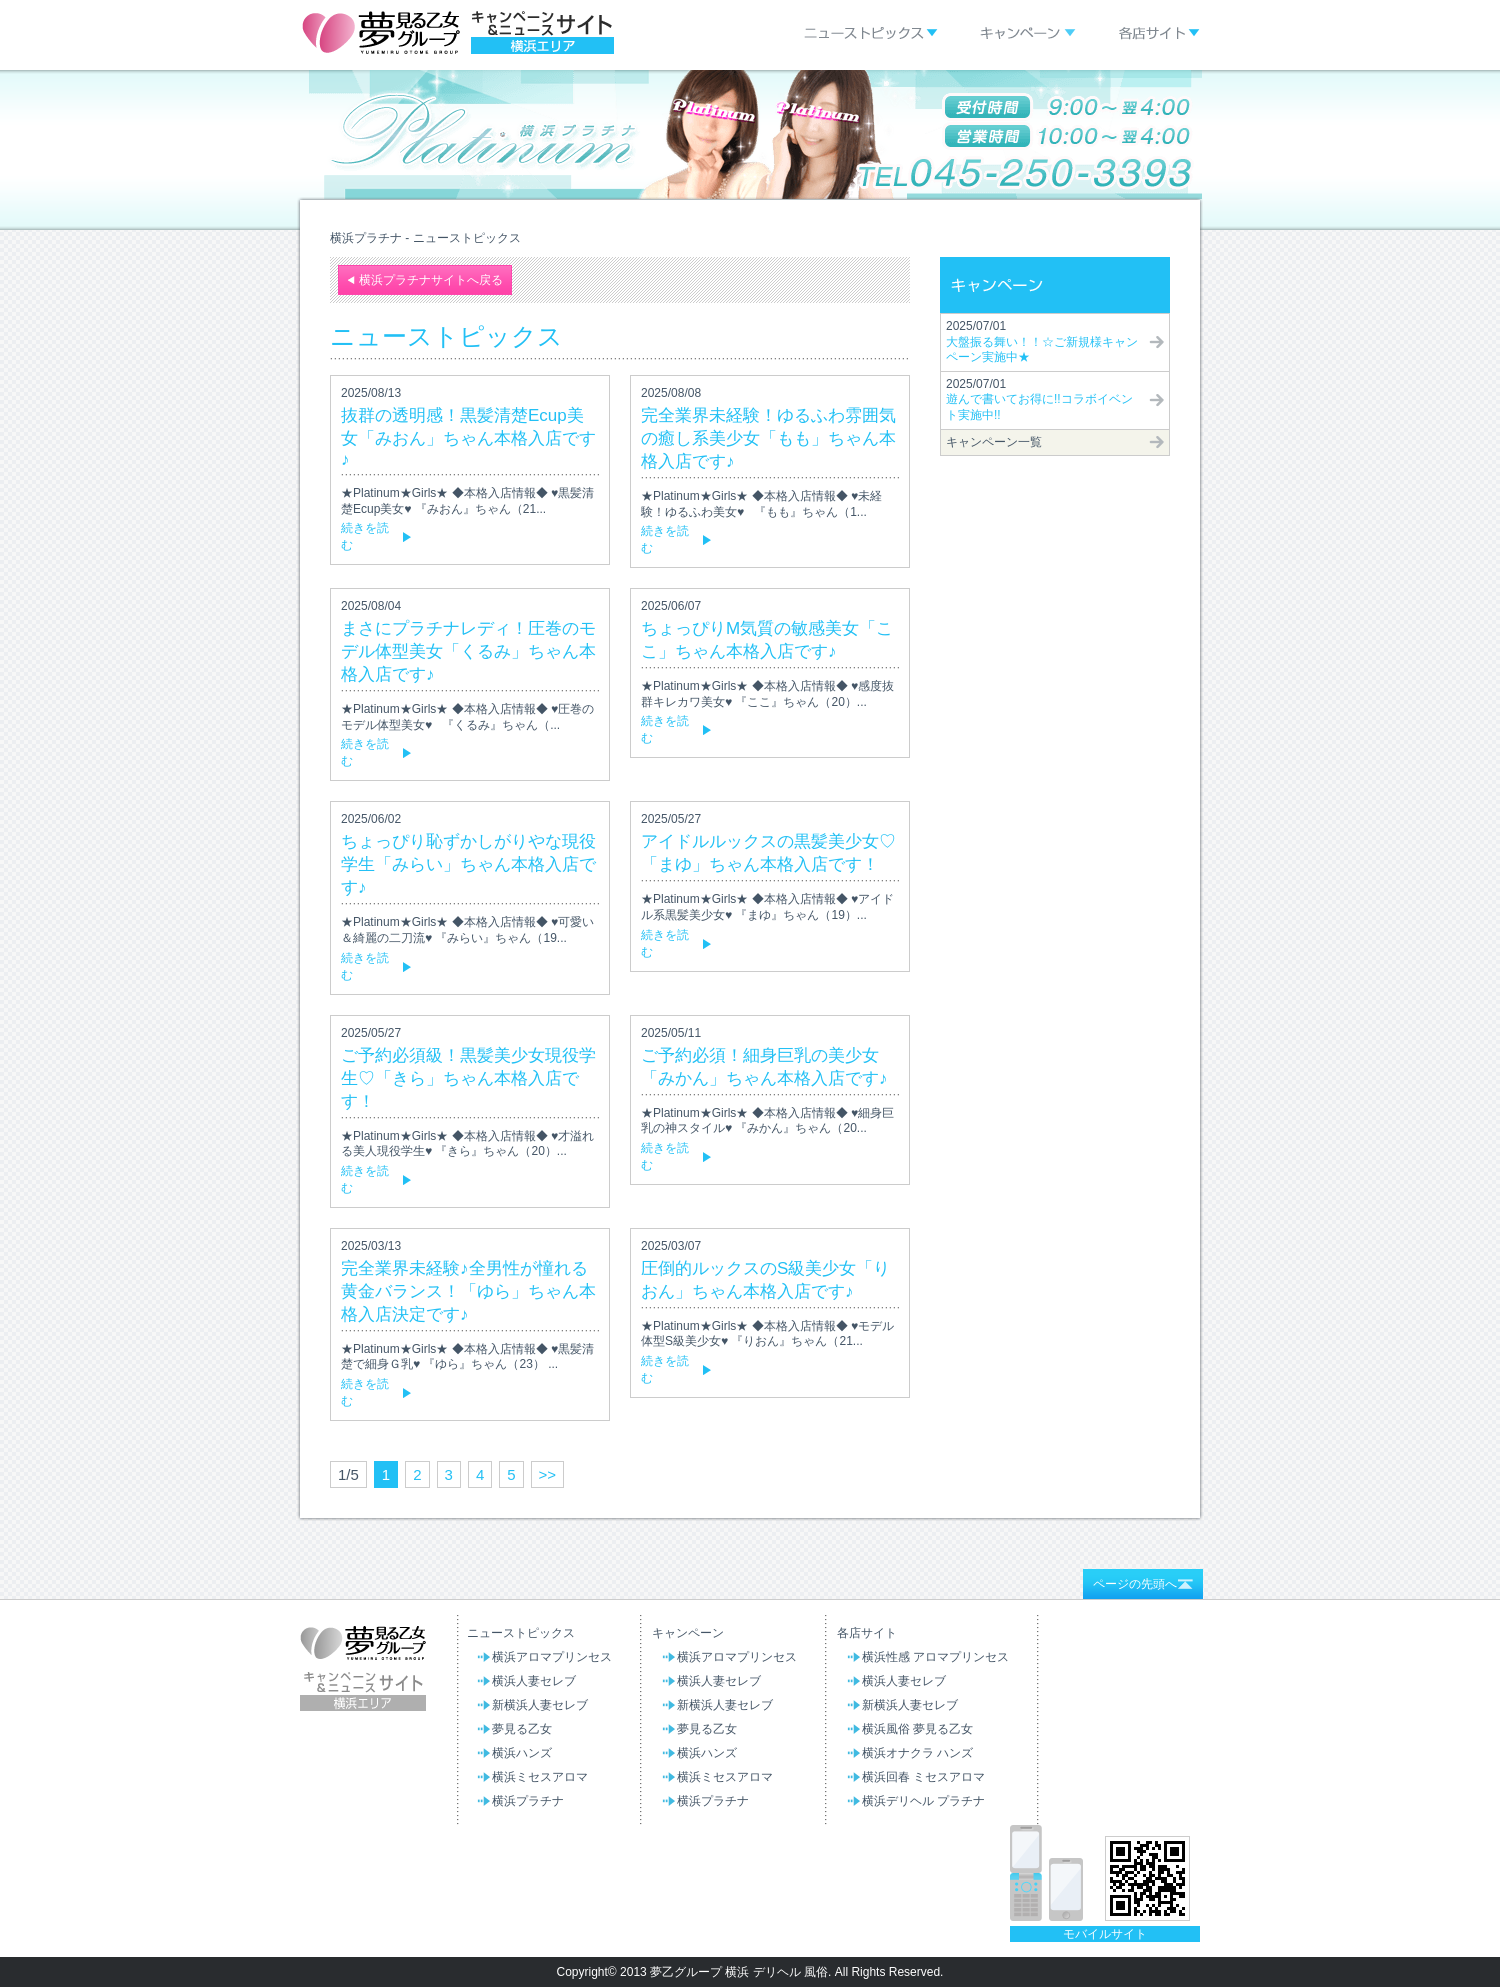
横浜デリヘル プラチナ (923, 1801)
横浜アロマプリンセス (552, 1657)
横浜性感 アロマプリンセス (935, 1657)
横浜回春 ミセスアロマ (923, 1777)
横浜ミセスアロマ (540, 1777)
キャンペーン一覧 (994, 442)
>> (548, 1474)
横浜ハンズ (522, 1753)
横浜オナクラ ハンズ (917, 1753)
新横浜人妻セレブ (540, 1705)
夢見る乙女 (522, 1729)
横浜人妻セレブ (534, 1681)
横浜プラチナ (528, 1801)
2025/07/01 (1042, 341)
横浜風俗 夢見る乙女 (917, 1729)
